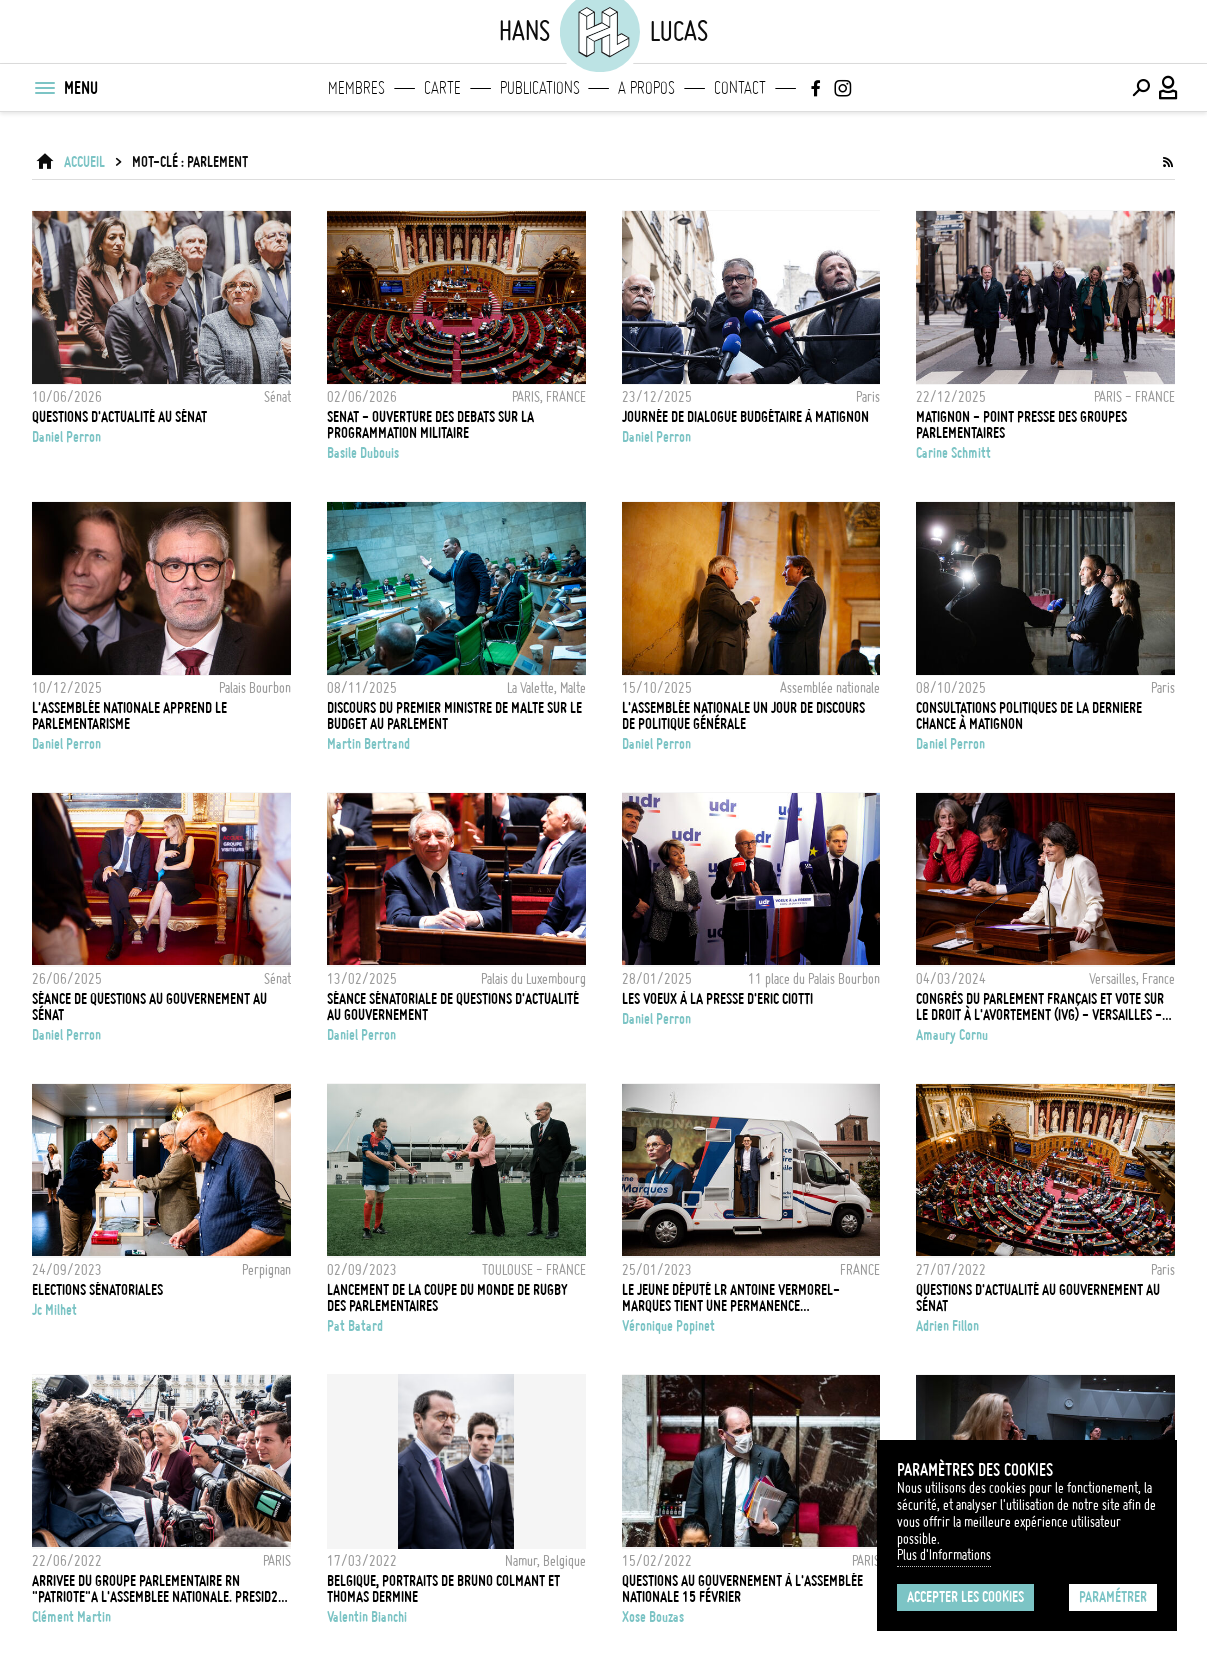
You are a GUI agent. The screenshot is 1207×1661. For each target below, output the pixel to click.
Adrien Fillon (947, 1326)
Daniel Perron (66, 437)
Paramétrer (1113, 1597)
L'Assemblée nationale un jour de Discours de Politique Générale (743, 716)
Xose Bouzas (653, 1617)
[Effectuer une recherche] (1141, 88)
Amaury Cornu (952, 1035)
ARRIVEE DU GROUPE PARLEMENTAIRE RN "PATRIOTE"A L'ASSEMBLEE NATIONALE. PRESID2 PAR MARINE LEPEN (155, 1589)
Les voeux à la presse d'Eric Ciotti (717, 999)
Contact (740, 88)
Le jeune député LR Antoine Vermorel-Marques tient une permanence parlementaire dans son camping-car (731, 1298)
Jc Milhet (54, 1310)
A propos (646, 88)
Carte (442, 88)
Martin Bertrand (368, 744)
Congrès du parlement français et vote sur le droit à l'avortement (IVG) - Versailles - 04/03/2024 (1040, 1007)
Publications (540, 88)
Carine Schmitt (953, 453)
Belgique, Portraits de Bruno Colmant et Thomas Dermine (443, 1589)
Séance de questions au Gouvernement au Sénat (149, 1007)
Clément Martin (71, 1617)
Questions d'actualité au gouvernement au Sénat (1038, 1298)
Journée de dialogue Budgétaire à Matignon (745, 417)
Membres (356, 88)
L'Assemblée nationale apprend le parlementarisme (129, 716)
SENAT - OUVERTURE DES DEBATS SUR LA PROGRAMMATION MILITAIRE (430, 425)
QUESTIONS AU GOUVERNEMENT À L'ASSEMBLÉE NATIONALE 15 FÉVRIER (742, 1589)
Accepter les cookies (965, 1597)
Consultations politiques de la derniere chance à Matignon (1029, 716)
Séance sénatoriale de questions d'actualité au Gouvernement (453, 1007)
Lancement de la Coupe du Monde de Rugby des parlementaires (447, 1298)
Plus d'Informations (944, 1555)
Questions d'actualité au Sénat (119, 417)
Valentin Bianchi (367, 1617)
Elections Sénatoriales (97, 1290)
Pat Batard (355, 1326)
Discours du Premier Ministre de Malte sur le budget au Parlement (454, 716)
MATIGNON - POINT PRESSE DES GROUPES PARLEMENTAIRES (1021, 425)
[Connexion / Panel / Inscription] (1169, 88)
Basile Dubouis (363, 453)
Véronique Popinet (668, 1326)
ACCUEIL (84, 162)
